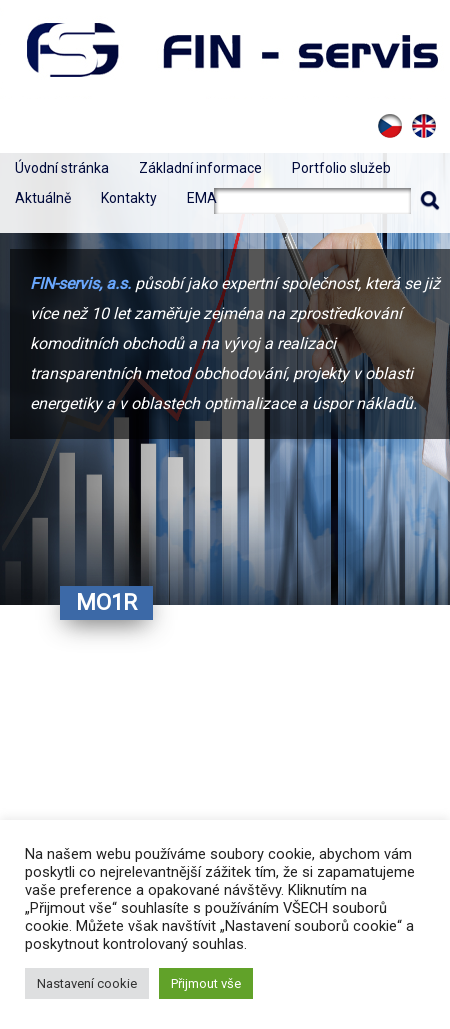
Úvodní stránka (62, 168)
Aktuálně (43, 198)
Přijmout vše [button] (206, 983)
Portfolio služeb (341, 168)
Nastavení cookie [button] (87, 983)
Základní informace (200, 168)
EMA (202, 198)
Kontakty (129, 198)
